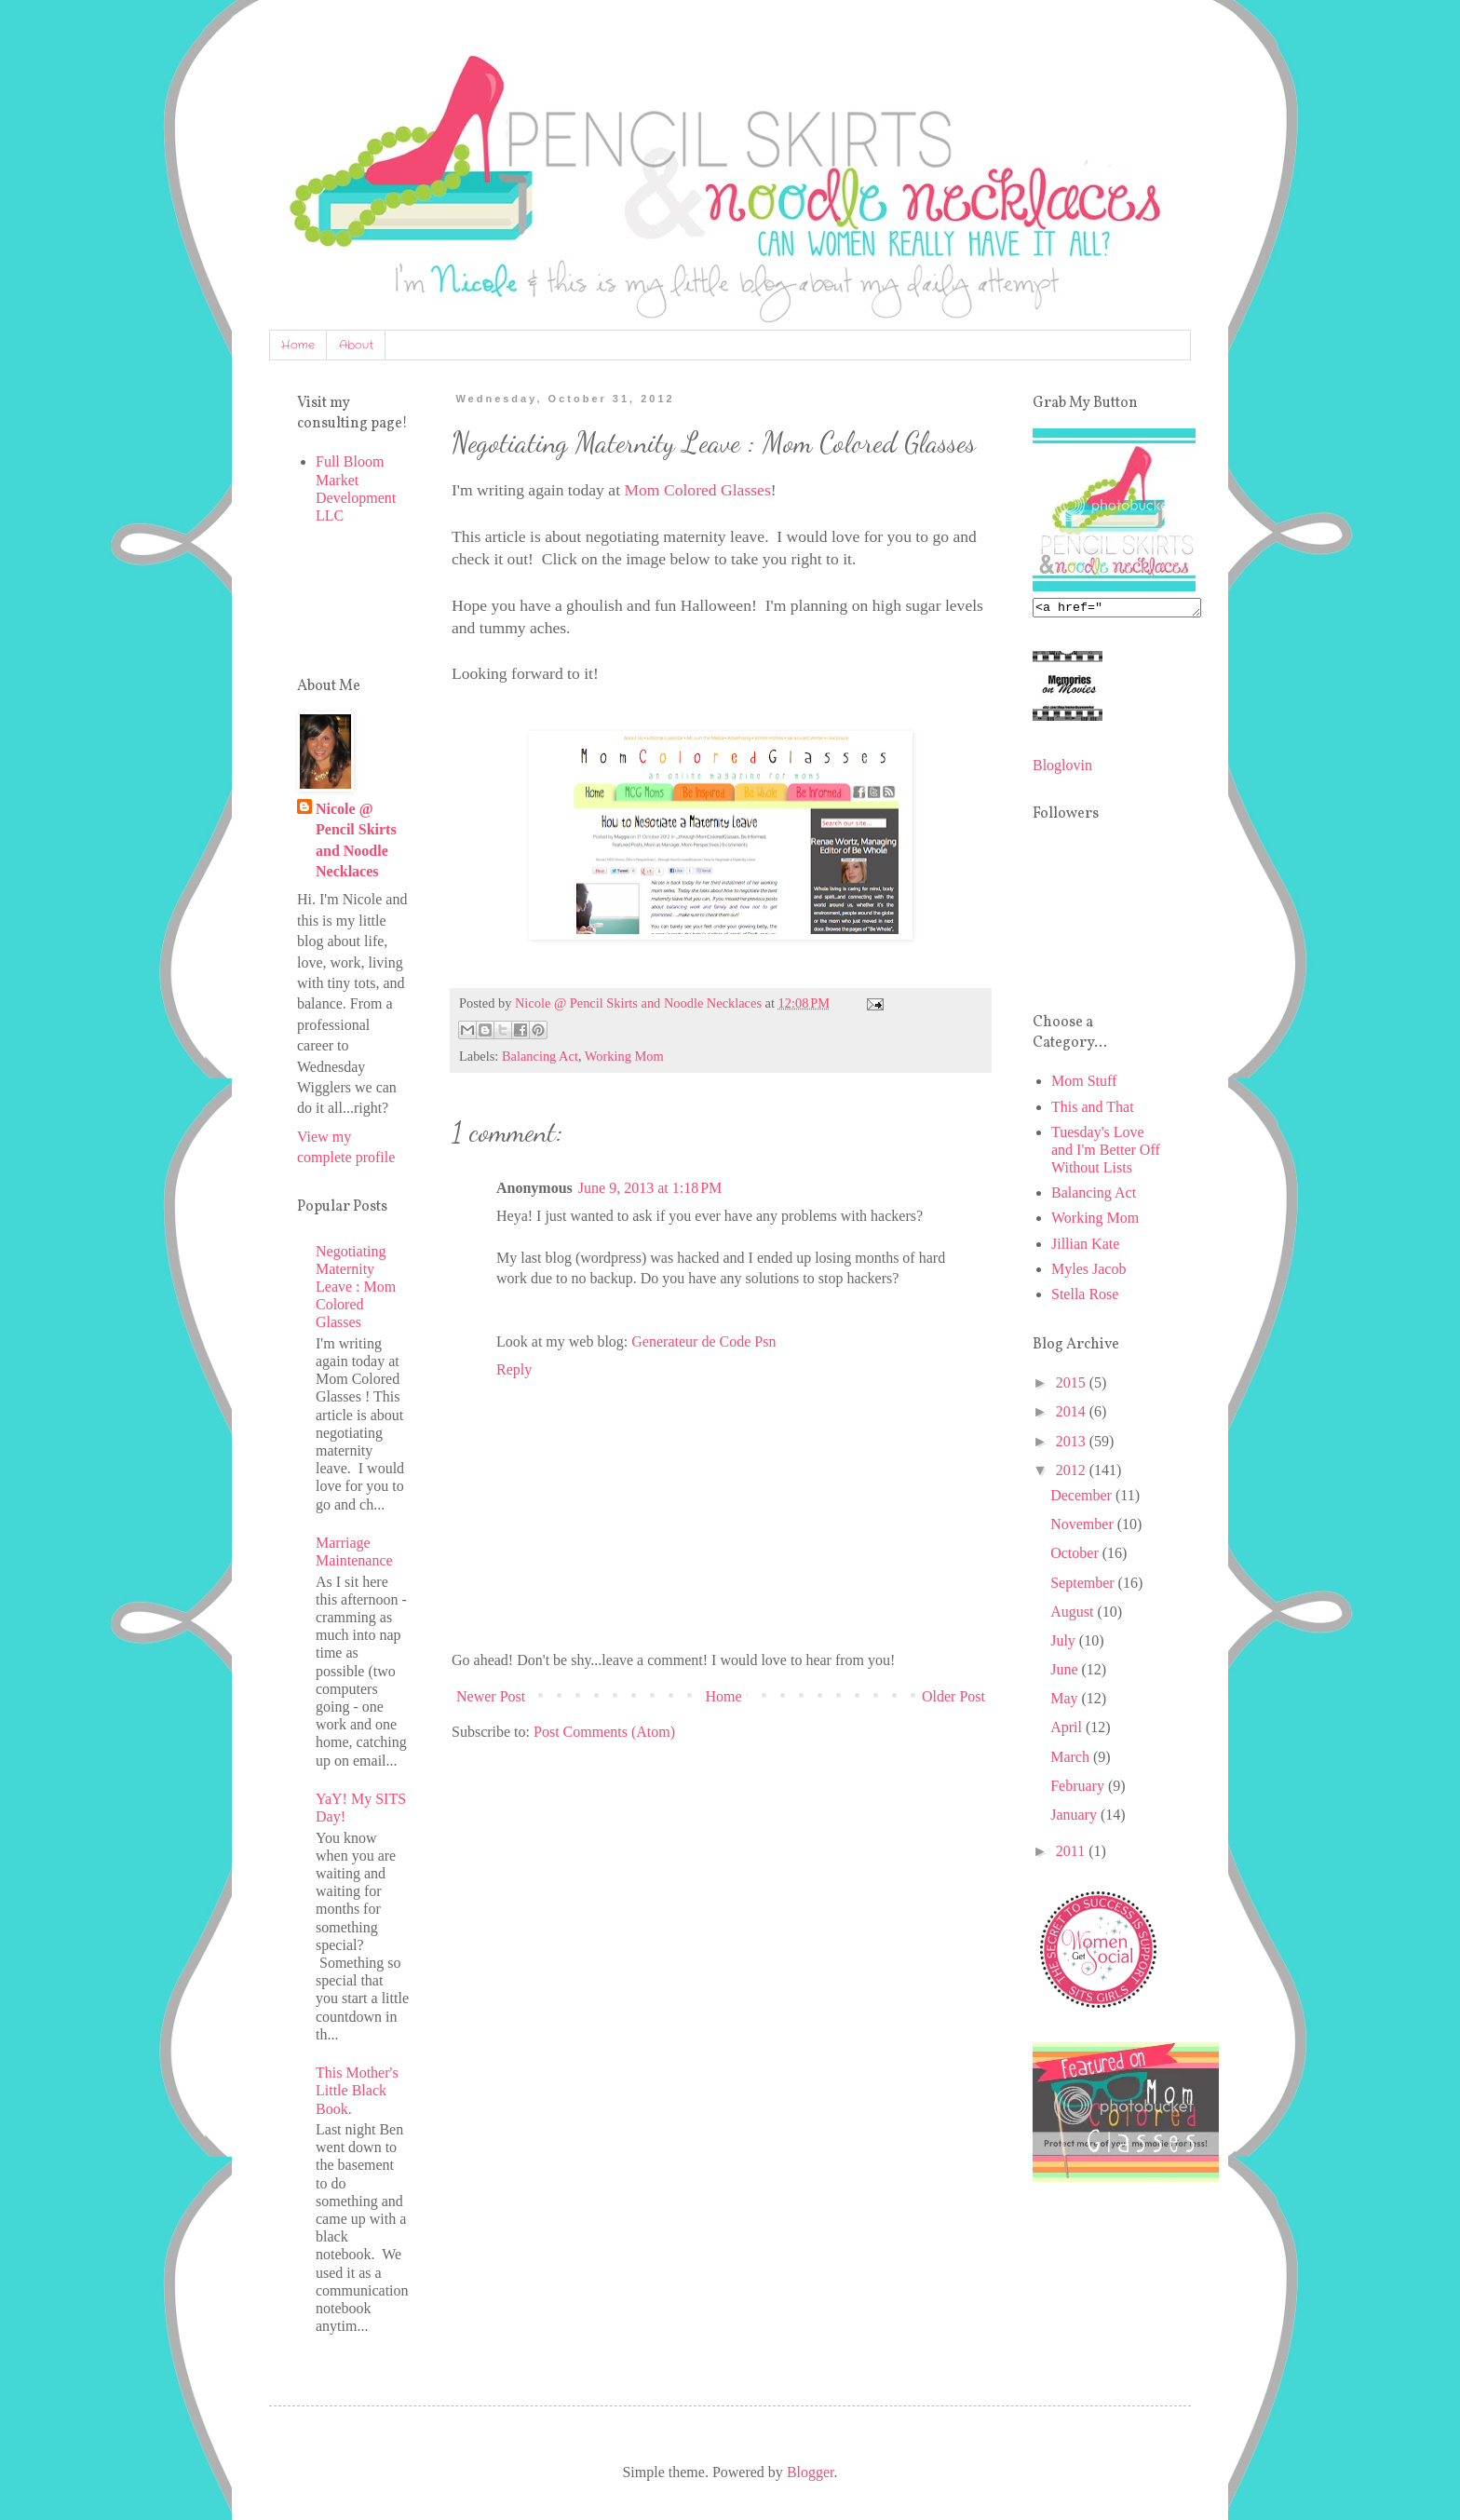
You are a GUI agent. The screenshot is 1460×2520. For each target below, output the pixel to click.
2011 (1072, 1854)
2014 (1072, 1414)
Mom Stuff (1083, 1083)
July (1064, 1643)
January (1075, 1817)
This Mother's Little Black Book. (357, 2090)
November (1083, 1527)
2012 (1072, 1473)
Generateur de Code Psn (703, 1341)
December (1082, 1498)
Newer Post (490, 1696)
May (1065, 1701)
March (1071, 1760)
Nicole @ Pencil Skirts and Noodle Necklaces (356, 840)
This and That (1092, 1110)
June (1065, 1672)
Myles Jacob (1088, 1272)
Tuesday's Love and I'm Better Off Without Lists (1105, 1152)
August (1073, 1614)
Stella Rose (1084, 1297)
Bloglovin (1062, 768)
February (1079, 1788)
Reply (514, 1369)
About (356, 345)
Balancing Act (540, 1056)
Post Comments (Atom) (604, 1732)
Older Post (953, 1696)
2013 (1072, 1444)
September (1083, 1585)
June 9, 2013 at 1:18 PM (650, 1188)
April (1068, 1730)
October (1076, 1556)
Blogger (810, 2472)
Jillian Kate (1085, 1246)
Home (298, 345)
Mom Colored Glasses (697, 490)
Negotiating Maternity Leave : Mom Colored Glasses (356, 1287)
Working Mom (624, 1056)
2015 (1072, 1385)
